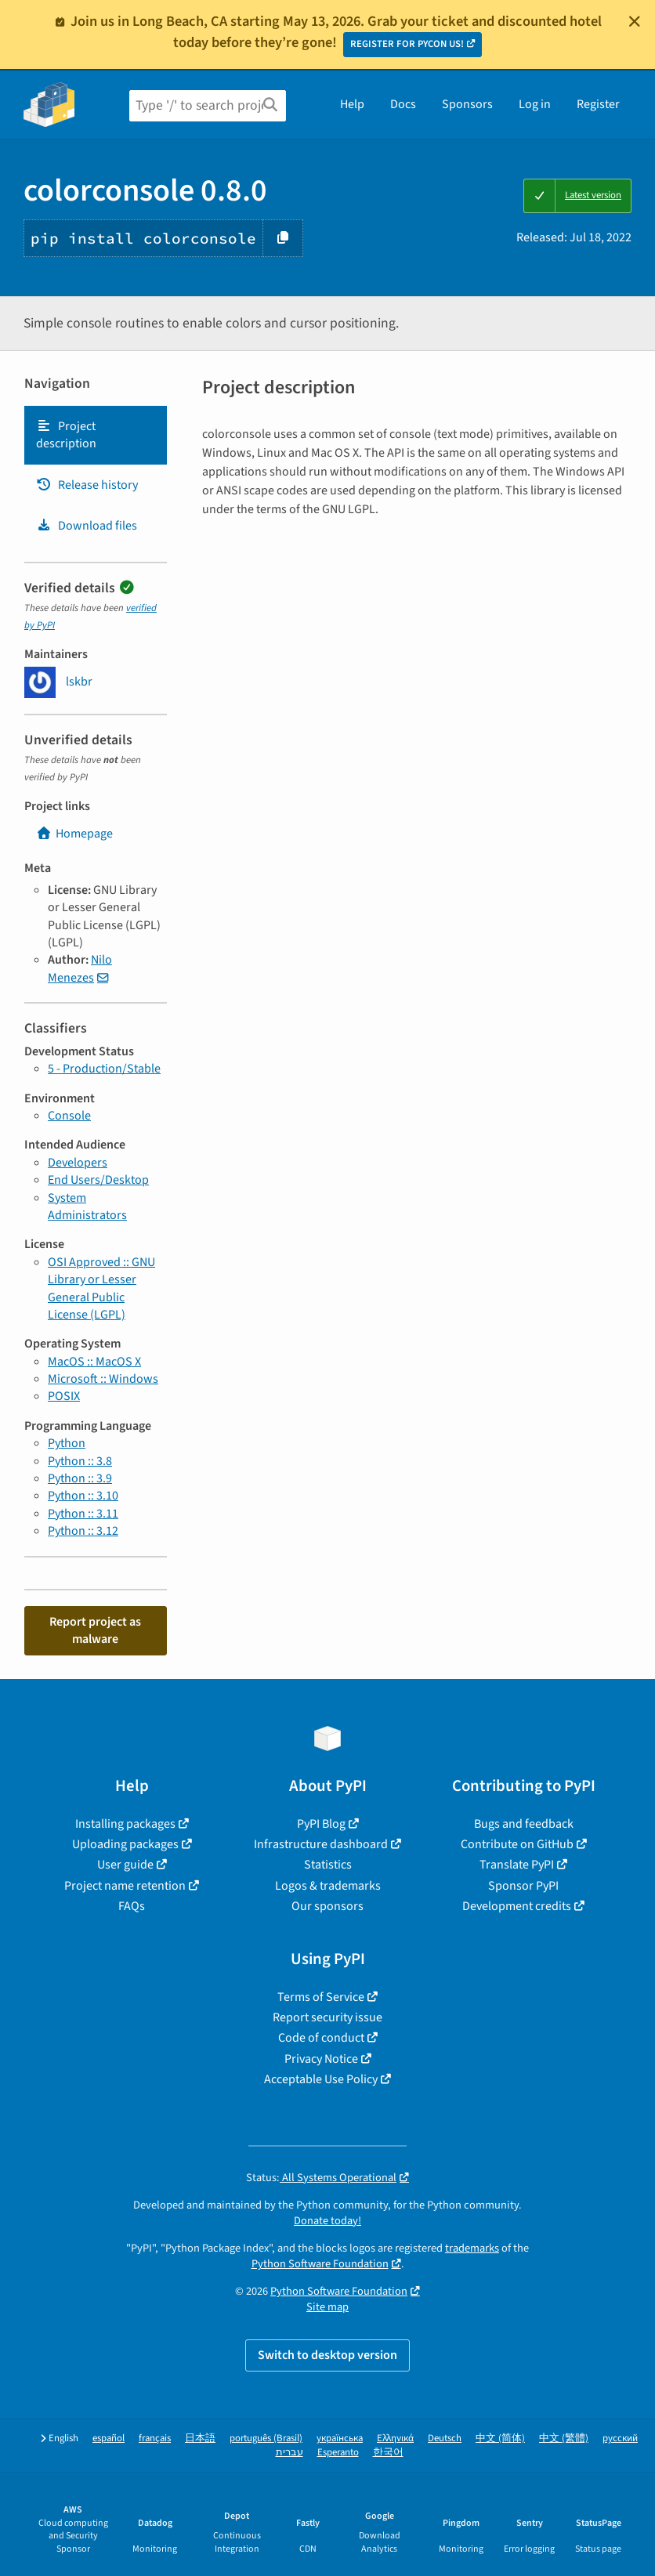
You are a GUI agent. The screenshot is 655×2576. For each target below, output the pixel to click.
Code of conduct (321, 2037)
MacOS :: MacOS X (94, 1361)
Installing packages (125, 1824)
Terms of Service (320, 1997)
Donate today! (327, 2220)
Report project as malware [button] (95, 1630)
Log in (535, 104)
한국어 (388, 2452)
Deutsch (444, 2438)
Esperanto (338, 2452)
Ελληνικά (395, 2438)
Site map (327, 2307)
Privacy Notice (321, 2059)
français (155, 2438)
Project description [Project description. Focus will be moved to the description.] (66, 435)
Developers (77, 1162)
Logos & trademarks (328, 1885)
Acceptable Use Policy (321, 2079)
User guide (125, 1864)
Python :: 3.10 (83, 1495)
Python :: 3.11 (83, 1513)
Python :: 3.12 (83, 1530)
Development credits (516, 1906)
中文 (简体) (500, 2438)
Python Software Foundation (320, 2264)
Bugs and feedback (524, 1824)
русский (620, 2438)
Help (352, 104)
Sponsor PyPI (523, 1885)
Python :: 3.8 (80, 1461)
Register (598, 104)
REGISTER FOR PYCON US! (407, 44)
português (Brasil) (266, 2438)
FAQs (131, 1906)
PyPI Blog (321, 1824)
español (108, 2438)
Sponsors (467, 104)
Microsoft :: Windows (103, 1378)
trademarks (472, 2248)
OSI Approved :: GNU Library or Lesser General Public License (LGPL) (101, 1288)
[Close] (634, 21)
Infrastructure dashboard (321, 1844)
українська (340, 2438)
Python (66, 1443)
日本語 (200, 2438)
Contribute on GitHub (517, 1844)
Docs (403, 104)
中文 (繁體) (563, 2438)
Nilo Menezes (80, 968)
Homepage (74, 833)
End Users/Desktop (98, 1180)
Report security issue (327, 2017)
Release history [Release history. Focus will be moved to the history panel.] (87, 485)
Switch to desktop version (327, 2355)
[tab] (95, 435)
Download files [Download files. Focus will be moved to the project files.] (86, 525)
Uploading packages (125, 1844)
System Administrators (87, 1206)
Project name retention (125, 1885)
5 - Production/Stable (104, 1068)
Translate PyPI (516, 1864)
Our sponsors (327, 1906)
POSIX (64, 1396)
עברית (289, 2452)
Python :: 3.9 (80, 1478)
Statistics (328, 1864)
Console (69, 1115)
